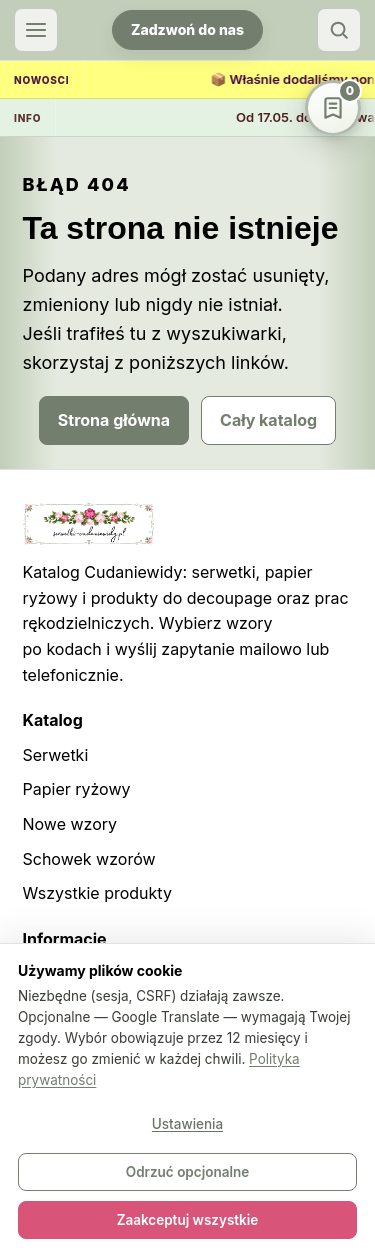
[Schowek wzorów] (333, 108)
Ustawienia (187, 1124)
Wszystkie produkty (97, 893)
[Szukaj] (339, 30)
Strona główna (114, 420)
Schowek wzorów (89, 859)
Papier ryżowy (77, 789)
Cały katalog (268, 420)
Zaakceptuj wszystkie (188, 1220)
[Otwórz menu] (36, 30)
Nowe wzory (70, 824)
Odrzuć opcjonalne (187, 1172)
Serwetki (56, 755)
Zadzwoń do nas (187, 29)
